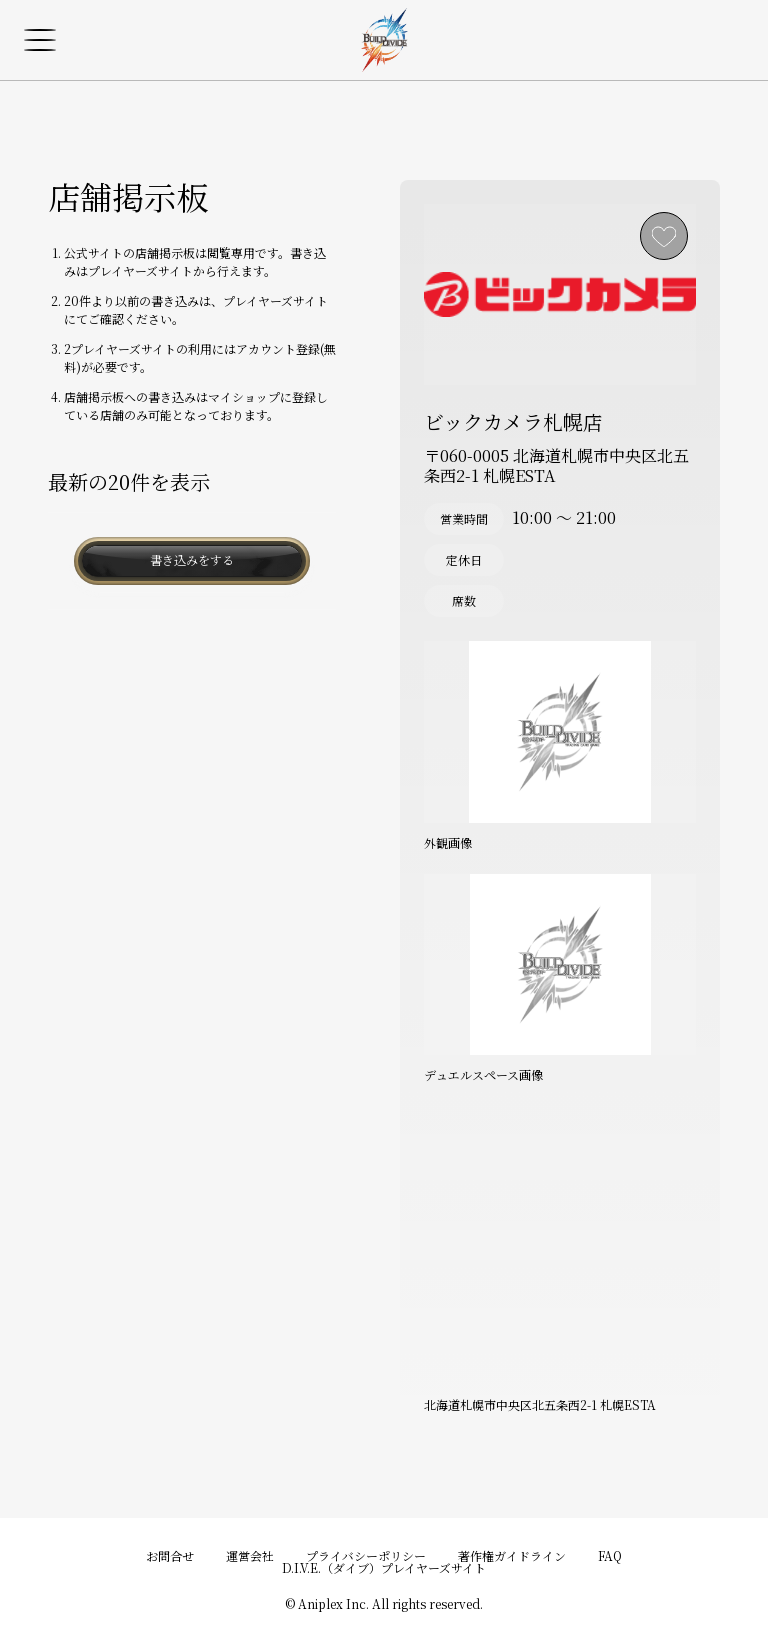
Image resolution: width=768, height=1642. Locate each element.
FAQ (610, 1555)
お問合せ (170, 1555)
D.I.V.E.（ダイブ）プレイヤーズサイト (384, 1567)
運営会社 (250, 1555)
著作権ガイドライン (512, 1555)
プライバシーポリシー (366, 1555)
